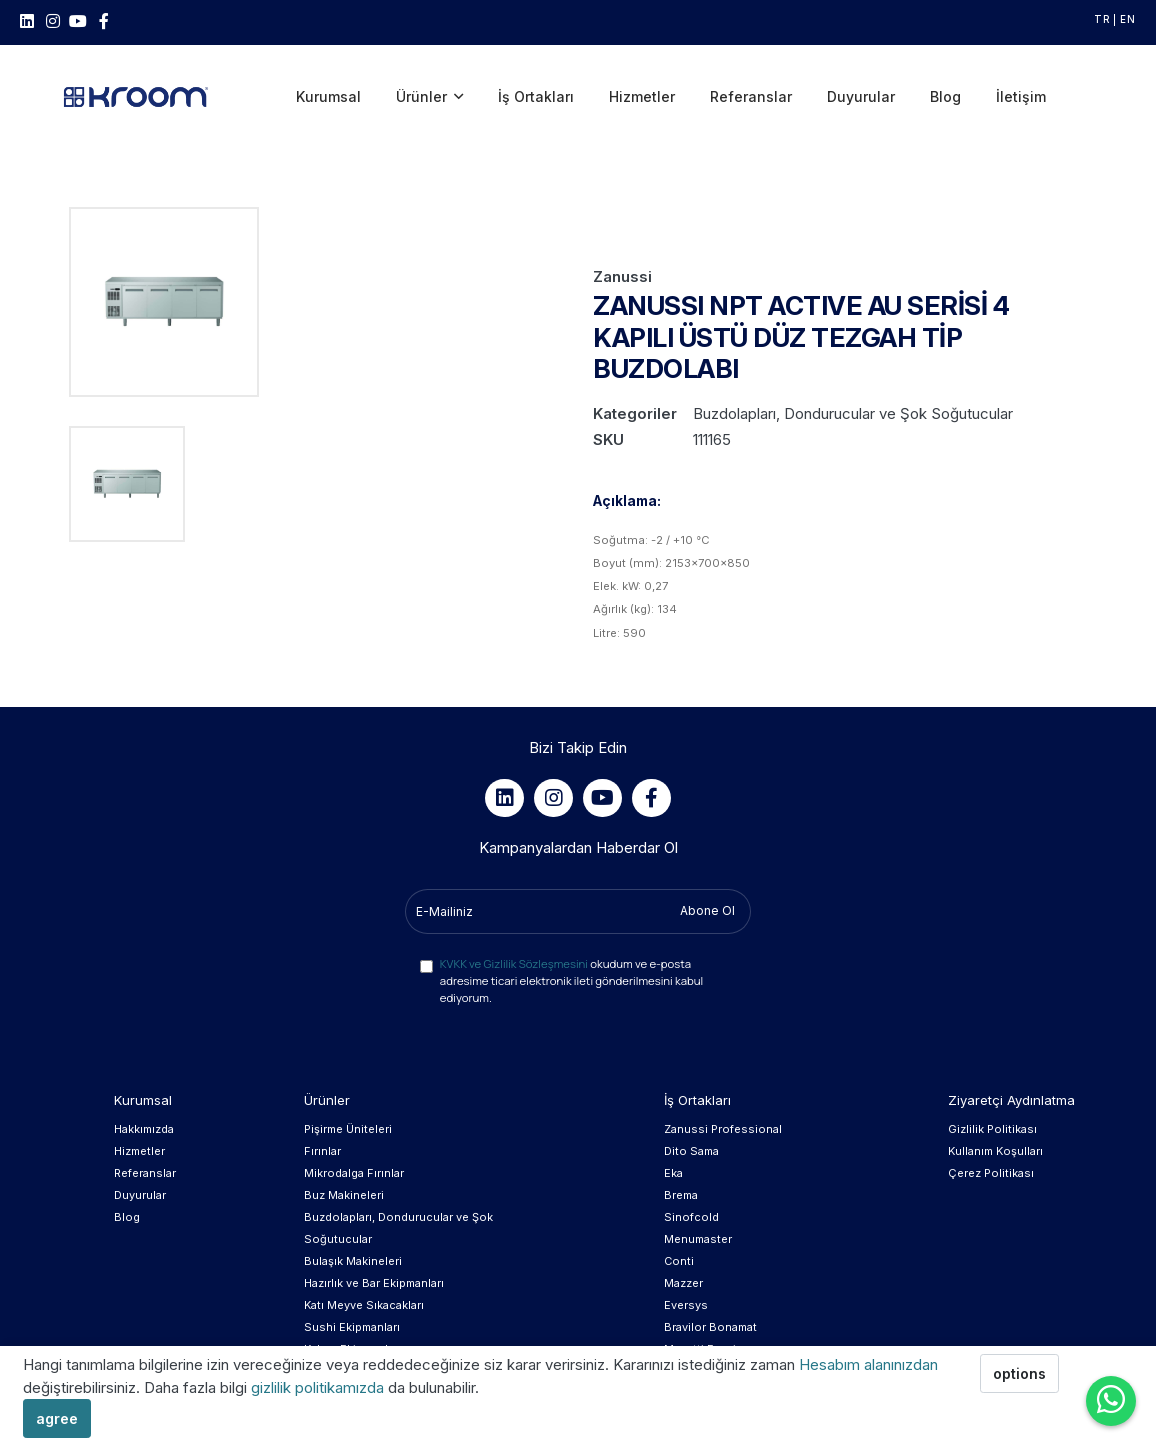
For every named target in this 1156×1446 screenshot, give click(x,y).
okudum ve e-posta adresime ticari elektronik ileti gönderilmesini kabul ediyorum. (571, 964)
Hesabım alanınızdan (868, 1364)
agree (57, 1418)
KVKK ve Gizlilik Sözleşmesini (514, 947)
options (1019, 1373)
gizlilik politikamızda (319, 1387)
